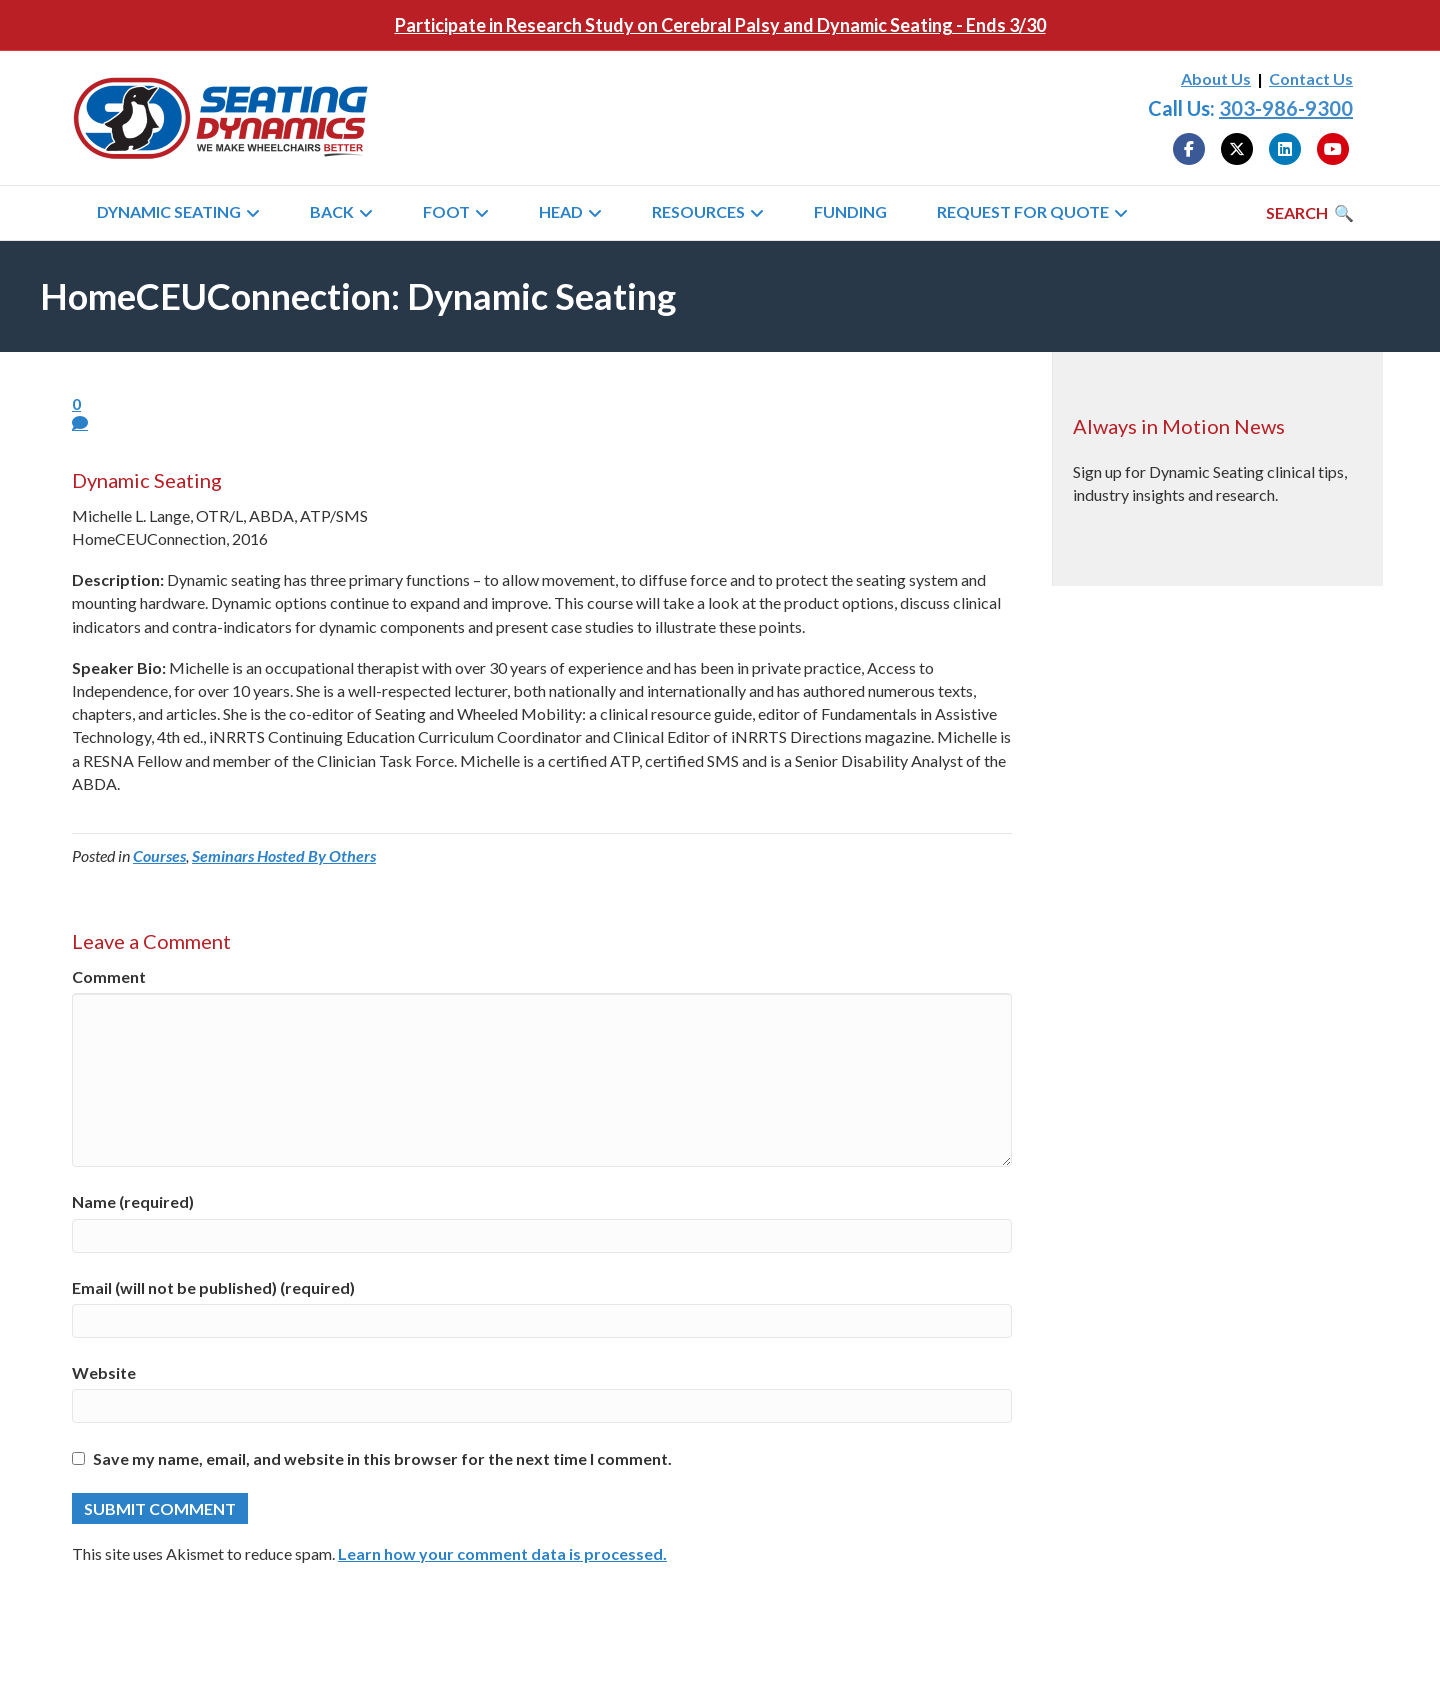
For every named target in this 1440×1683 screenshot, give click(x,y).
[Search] (1310, 213)
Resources (698, 211)
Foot (446, 211)
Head (561, 211)
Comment (109, 976)
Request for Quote (1023, 211)
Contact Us (1311, 78)
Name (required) (133, 1201)
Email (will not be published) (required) (213, 1287)
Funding (850, 211)
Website (104, 1372)
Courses (159, 855)
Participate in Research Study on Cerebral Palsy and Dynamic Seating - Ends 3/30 (720, 25)
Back (332, 211)
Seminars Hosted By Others (284, 855)
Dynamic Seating (169, 211)
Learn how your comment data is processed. (502, 1553)
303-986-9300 (1286, 108)
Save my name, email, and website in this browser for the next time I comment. (382, 1458)
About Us (1216, 78)
